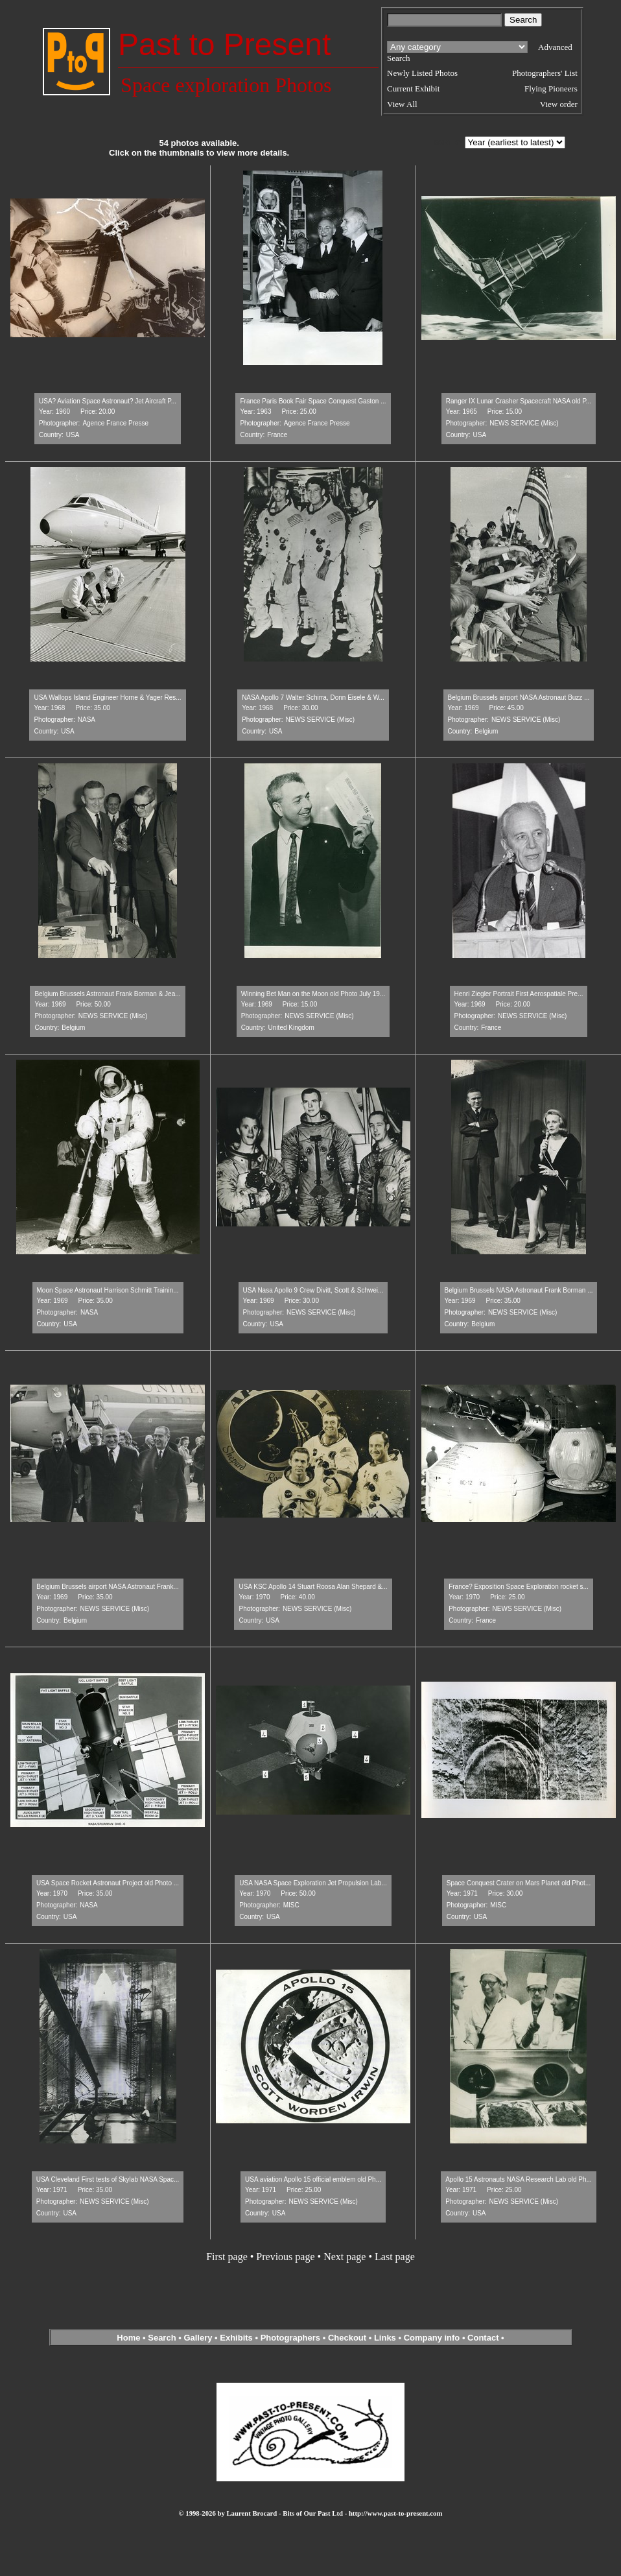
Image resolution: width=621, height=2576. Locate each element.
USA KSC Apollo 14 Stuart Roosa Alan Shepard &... (313, 1586)
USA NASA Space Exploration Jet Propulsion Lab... (312, 1883)
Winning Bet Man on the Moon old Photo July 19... (313, 993)
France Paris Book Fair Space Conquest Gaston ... (313, 401)
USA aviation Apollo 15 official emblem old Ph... (313, 2179)
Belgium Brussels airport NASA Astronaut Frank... (107, 1586)
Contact (482, 2338)
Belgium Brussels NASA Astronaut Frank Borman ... (519, 1290)
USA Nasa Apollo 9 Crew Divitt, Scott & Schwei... (313, 1290)
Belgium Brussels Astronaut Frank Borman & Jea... (107, 993)
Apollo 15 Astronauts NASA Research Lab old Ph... (518, 2179)
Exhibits (236, 2338)
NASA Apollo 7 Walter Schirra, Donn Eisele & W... (313, 697)
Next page (344, 2256)
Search (162, 2338)
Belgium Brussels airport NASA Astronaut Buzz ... (519, 697)
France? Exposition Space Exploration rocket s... (519, 1586)
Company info (433, 2338)
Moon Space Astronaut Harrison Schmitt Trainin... (108, 1290)
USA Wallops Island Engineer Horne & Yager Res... (107, 697)
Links (385, 2338)
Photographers (290, 2338)
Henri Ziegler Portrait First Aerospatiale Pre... (518, 993)
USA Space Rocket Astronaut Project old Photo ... (107, 1883)
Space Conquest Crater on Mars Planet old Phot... (519, 1883)
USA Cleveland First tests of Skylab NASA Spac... (108, 2179)
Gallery (197, 2338)
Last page (395, 2256)
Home (128, 2338)
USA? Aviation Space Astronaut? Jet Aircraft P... (107, 401)
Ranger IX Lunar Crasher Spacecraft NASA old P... (518, 401)
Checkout (347, 2338)
